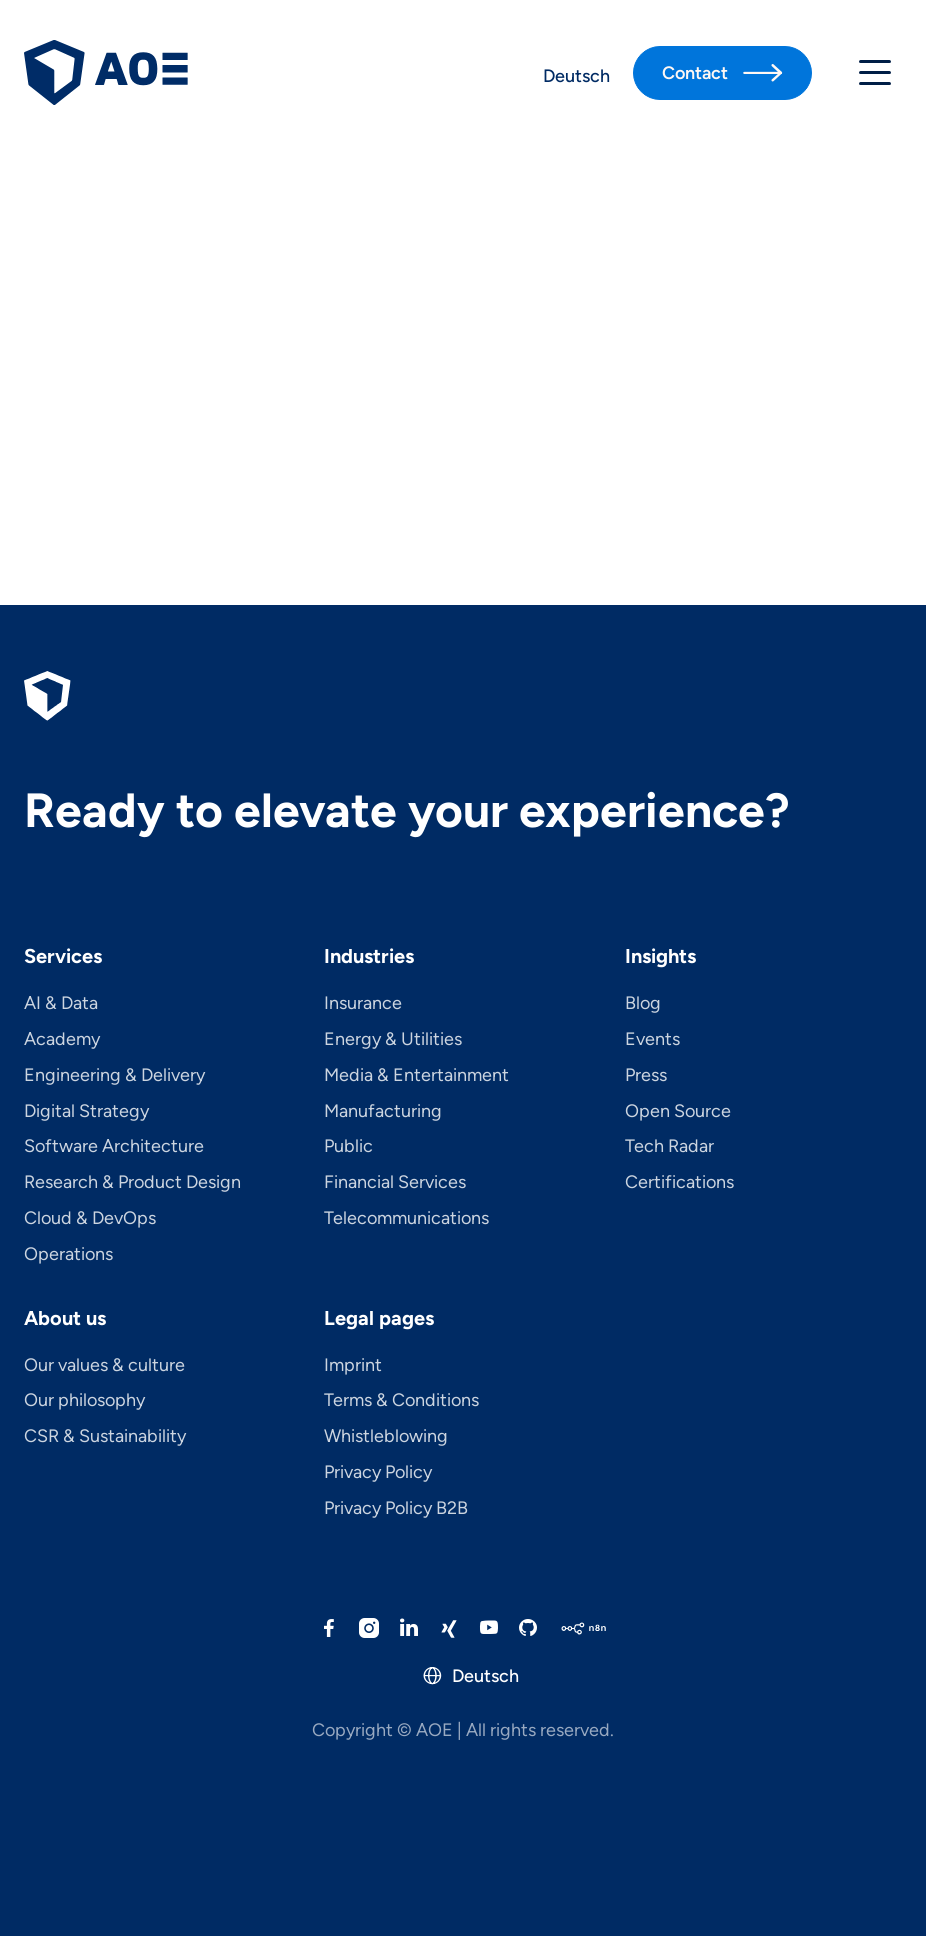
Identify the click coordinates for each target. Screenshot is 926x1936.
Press (646, 1076)
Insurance (363, 1004)
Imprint (353, 1366)
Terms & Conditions (401, 1401)
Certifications (679, 1183)
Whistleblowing (386, 1437)
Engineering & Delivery (114, 1076)
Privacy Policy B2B (396, 1509)
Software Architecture (114, 1147)
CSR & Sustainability (105, 1437)
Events (652, 1040)
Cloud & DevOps (90, 1219)
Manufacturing (383, 1112)
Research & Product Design (132, 1183)
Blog (643, 1004)
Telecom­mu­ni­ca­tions (406, 1219)
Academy (62, 1040)
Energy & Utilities (393, 1040)
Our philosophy (84, 1401)
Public (348, 1147)
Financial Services (395, 1183)
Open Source (678, 1112)
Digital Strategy (86, 1112)
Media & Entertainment (416, 1076)
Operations (68, 1255)
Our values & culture (104, 1366)
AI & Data (61, 1004)
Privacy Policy (378, 1473)
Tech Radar (669, 1147)
